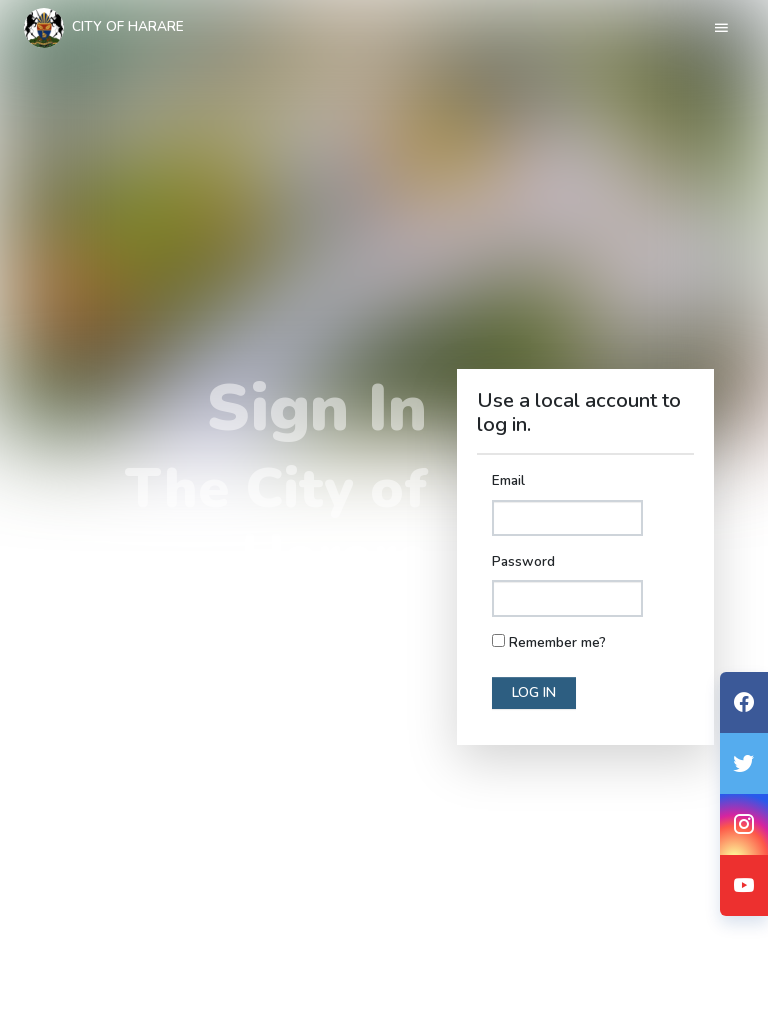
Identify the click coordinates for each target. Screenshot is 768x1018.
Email (508, 480)
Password (523, 561)
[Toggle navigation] (721, 28)
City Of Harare (104, 28)
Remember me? (557, 642)
